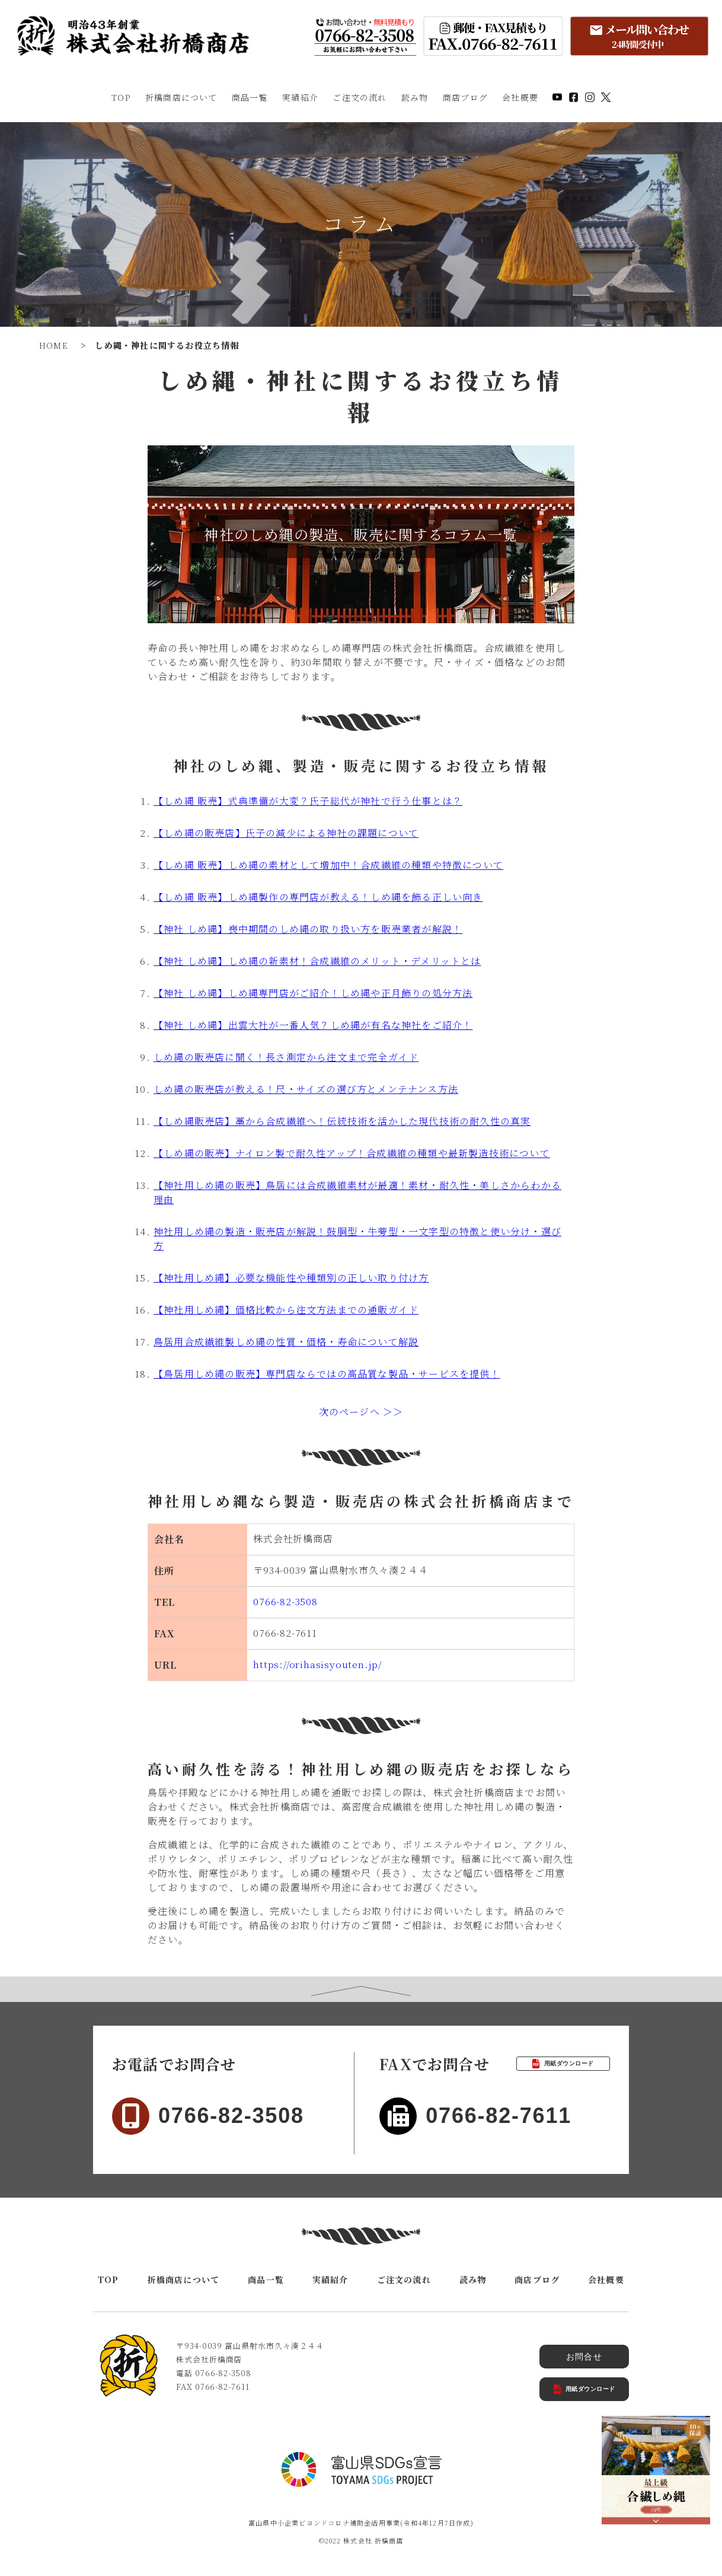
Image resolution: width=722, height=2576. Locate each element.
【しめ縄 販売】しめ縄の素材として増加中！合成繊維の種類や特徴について (328, 865)
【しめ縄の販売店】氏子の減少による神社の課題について (286, 833)
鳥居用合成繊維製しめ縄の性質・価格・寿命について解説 (286, 1341)
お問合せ (584, 2356)
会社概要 (520, 97)
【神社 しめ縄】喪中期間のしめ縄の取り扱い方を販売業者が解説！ (308, 929)
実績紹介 (300, 97)
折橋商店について (181, 97)
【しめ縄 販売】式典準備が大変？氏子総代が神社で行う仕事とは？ (308, 801)
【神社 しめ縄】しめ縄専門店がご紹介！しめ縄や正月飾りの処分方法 (313, 993)
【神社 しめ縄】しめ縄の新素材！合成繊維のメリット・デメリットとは (317, 961)
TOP (121, 97)
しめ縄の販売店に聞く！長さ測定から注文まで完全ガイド (286, 1057)
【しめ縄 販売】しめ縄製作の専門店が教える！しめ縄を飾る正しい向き (318, 897)
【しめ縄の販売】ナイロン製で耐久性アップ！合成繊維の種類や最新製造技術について (352, 1153)
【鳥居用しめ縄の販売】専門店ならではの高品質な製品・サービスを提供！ (327, 1374)
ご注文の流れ (359, 97)
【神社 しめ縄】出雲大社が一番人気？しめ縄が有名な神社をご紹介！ (313, 1025)
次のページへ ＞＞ (361, 1411)
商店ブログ (465, 97)
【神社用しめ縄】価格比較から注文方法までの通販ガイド (286, 1309)
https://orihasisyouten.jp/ (317, 1664)
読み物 (415, 97)
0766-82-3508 (285, 1601)
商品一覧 (250, 97)
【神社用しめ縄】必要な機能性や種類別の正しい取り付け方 (291, 1277)
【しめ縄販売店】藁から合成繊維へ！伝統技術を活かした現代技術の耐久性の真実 (342, 1121)
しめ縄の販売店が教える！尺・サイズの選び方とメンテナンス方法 (306, 1089)
